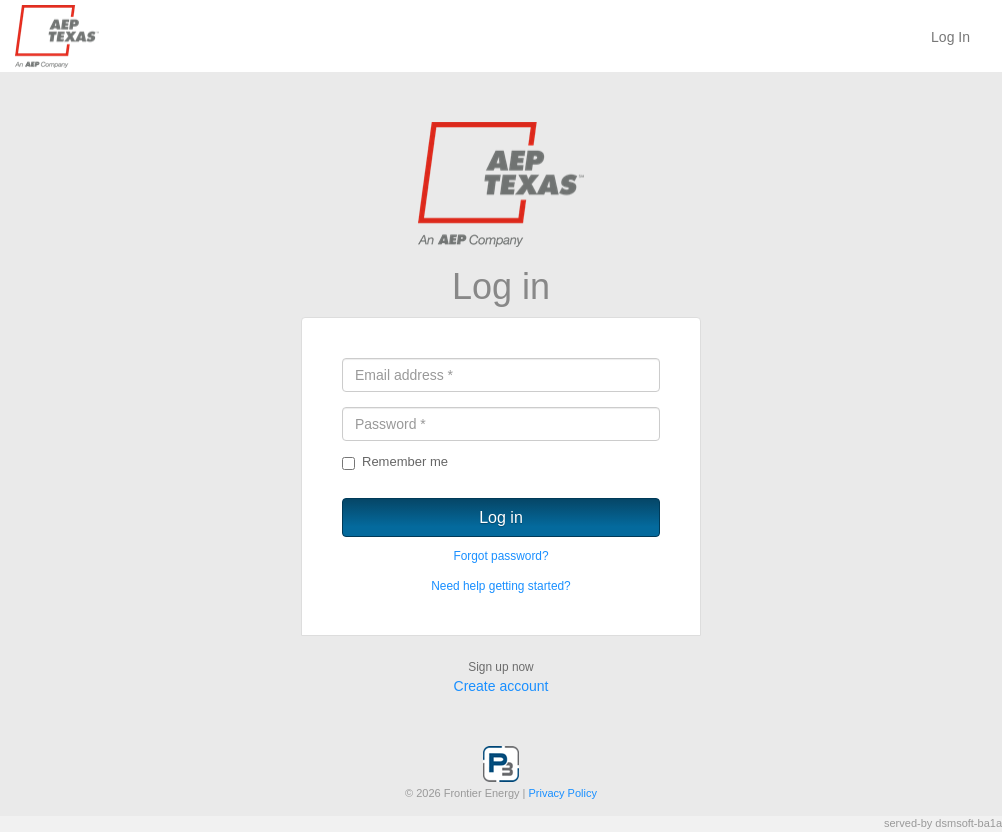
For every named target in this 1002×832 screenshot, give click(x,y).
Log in (501, 517)
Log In (950, 37)
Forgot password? (500, 556)
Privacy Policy (563, 793)
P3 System (105, 36)
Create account (501, 686)
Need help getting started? (500, 586)
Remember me (395, 462)
